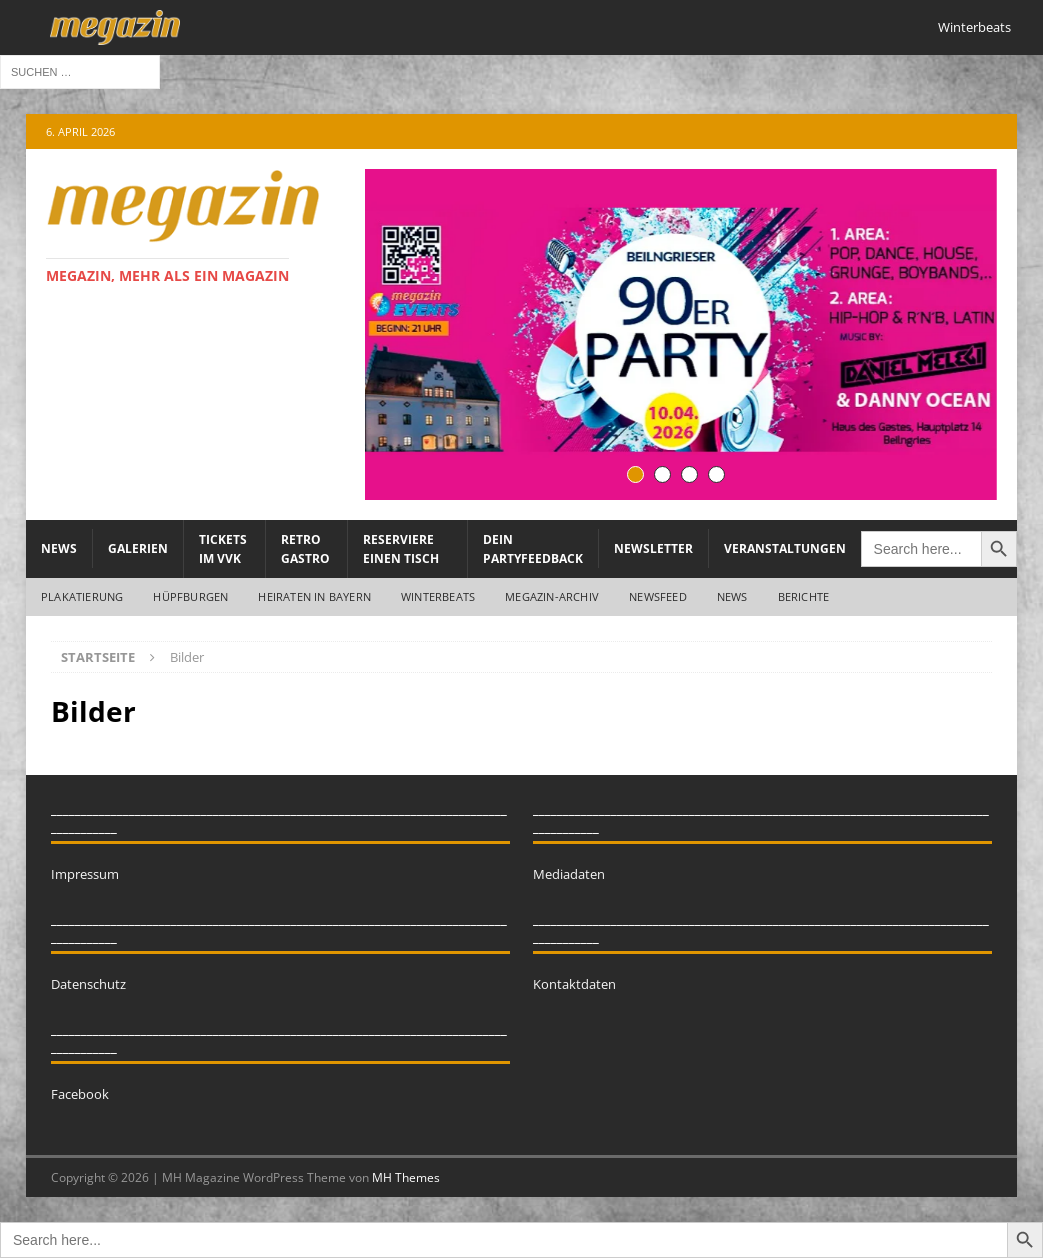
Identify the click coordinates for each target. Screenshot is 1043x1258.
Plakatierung (82, 596)
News (59, 548)
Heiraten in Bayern (314, 596)
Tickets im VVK (223, 549)
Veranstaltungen (785, 548)
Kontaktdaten (574, 984)
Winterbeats (974, 27)
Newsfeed (658, 596)
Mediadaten (569, 874)
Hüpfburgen (190, 596)
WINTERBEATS (438, 596)
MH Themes (406, 1177)
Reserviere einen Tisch (401, 549)
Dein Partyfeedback (533, 549)
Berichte (804, 596)
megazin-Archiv (552, 596)
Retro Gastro (305, 549)
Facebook (80, 1094)
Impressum (85, 874)
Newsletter (653, 548)
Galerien (138, 548)
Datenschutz (88, 984)
